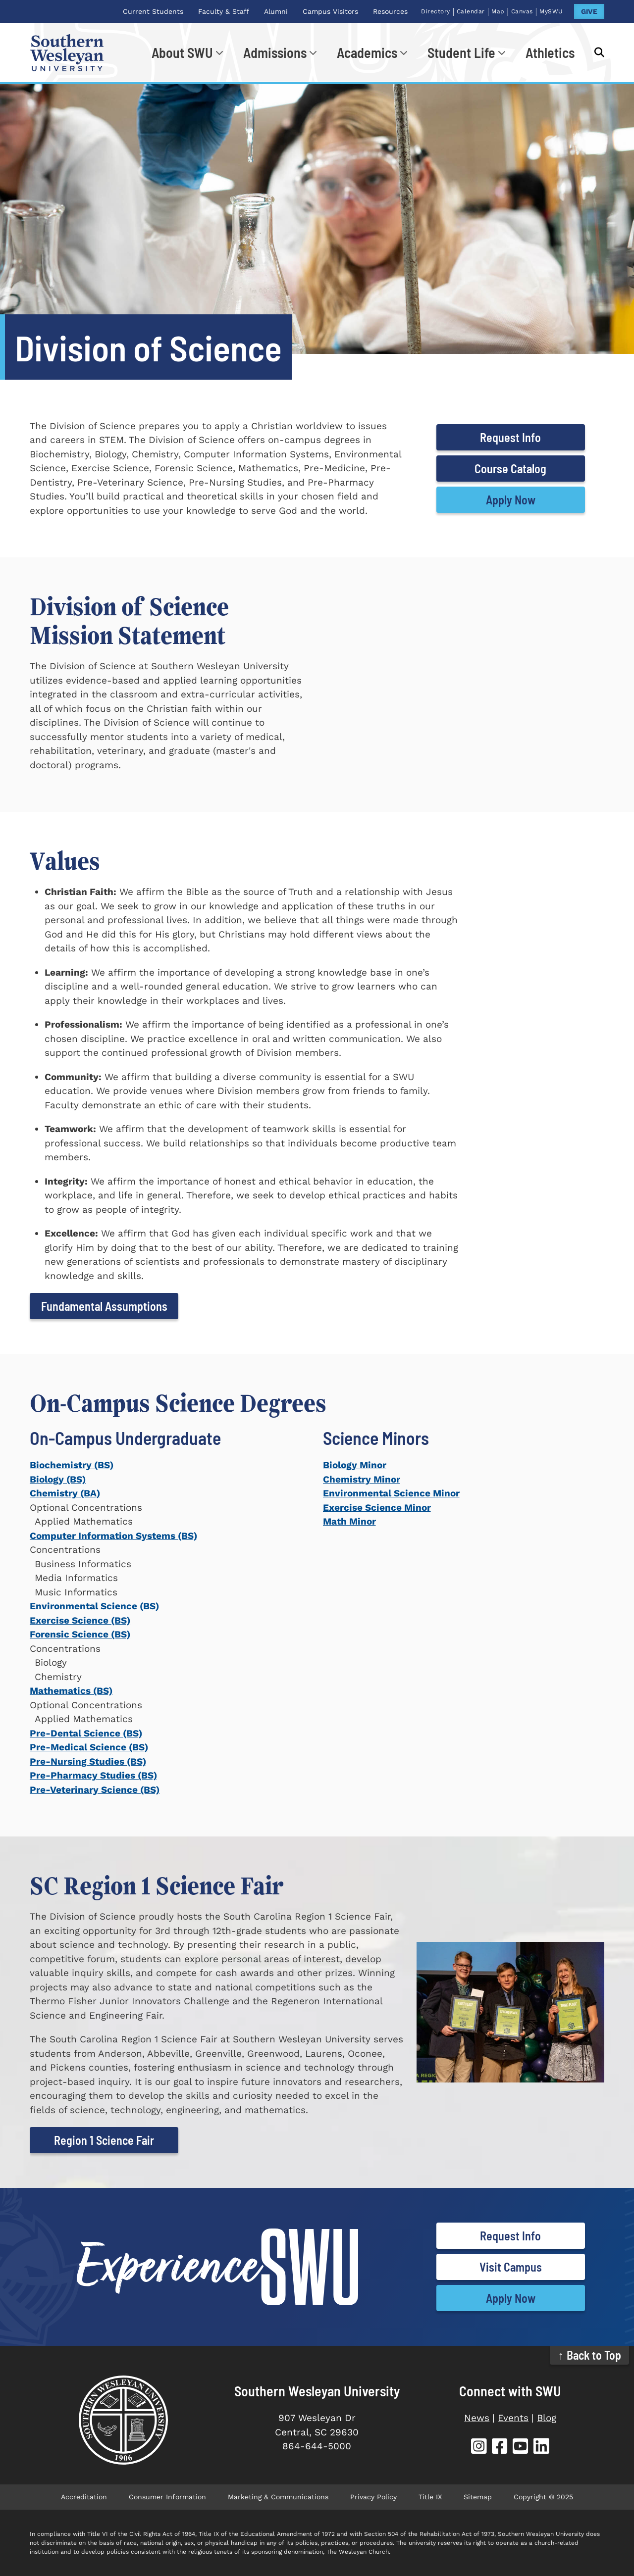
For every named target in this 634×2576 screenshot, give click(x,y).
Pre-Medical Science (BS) (89, 1747)
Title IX (430, 2497)
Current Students (153, 11)
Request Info (510, 437)
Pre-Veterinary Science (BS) (94, 1789)
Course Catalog (510, 468)
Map (498, 11)
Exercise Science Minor (377, 1507)
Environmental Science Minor (391, 1493)
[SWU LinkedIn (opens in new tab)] (541, 2447)
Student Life (461, 52)
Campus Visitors (330, 11)
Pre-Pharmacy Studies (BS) (93, 1775)
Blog (546, 2418)
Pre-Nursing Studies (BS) (88, 1761)
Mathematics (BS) (71, 1690)
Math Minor (349, 1521)
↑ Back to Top (589, 2355)
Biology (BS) (58, 1479)
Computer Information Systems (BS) (113, 1535)
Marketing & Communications (278, 2497)
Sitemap (478, 2497)
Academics (367, 52)
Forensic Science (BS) (80, 1634)
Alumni (276, 11)
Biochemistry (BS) (71, 1465)
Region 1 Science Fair (104, 2140)
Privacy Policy (373, 2497)
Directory (435, 11)
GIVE (589, 11)
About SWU (182, 52)
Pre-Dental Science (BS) (86, 1733)
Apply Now (510, 500)
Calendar (471, 11)
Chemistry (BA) (65, 1493)
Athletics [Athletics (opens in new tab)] (550, 52)
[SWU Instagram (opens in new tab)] (479, 2447)
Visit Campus (510, 2267)
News (476, 2418)
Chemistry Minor (361, 1479)
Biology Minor (354, 1465)
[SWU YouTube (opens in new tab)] (520, 2447)
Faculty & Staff (223, 11)
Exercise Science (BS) (80, 1620)
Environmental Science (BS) (94, 1606)
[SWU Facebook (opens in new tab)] (499, 2447)
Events (513, 2418)
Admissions (275, 52)
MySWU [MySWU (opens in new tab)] (551, 11)
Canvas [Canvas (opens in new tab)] (522, 11)
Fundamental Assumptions (104, 1306)
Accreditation (84, 2497)
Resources (390, 11)
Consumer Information (167, 2497)
